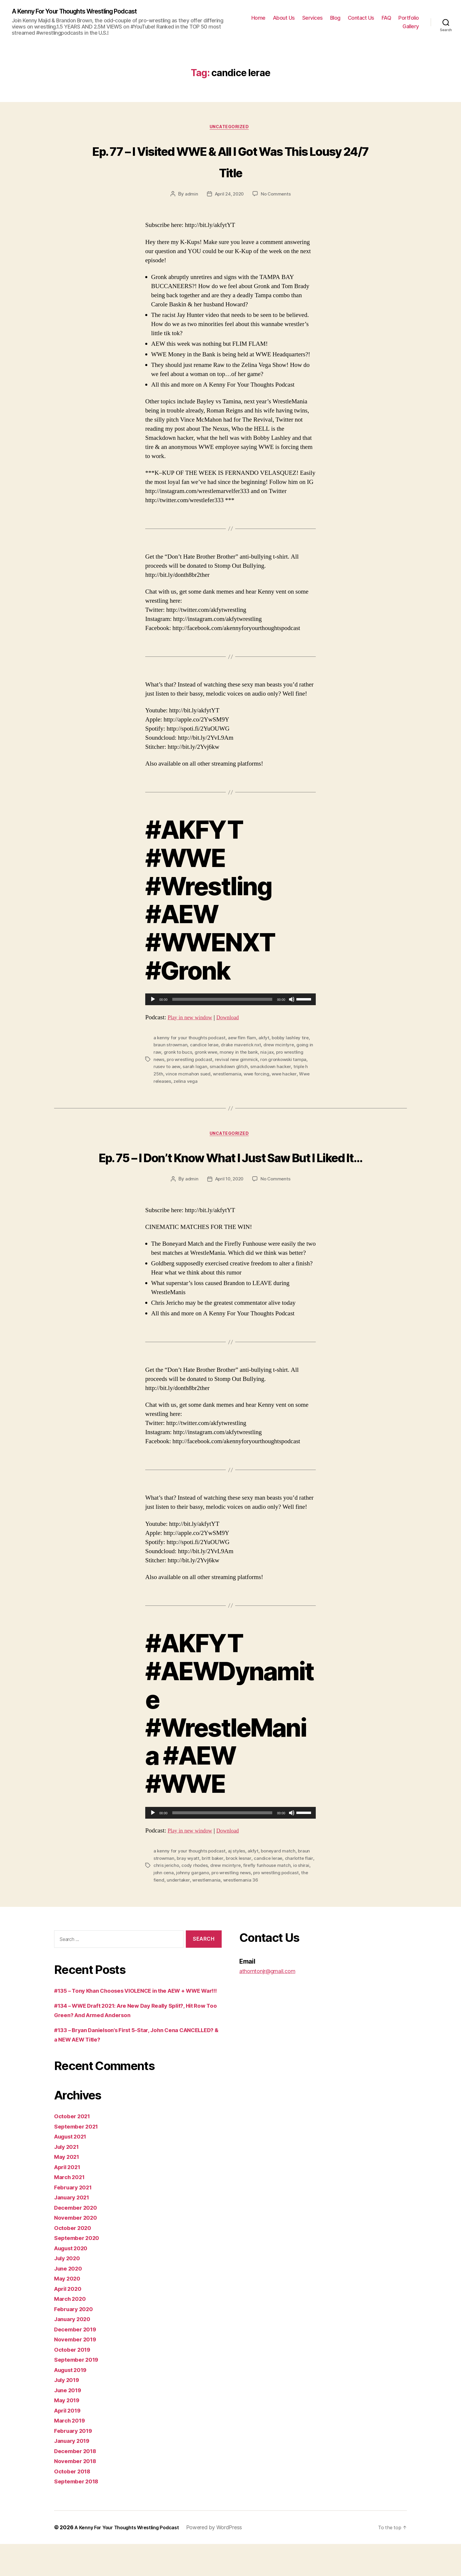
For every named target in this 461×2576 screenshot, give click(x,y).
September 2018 (78, 2513)
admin (189, 196)
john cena (177, 1896)
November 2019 (77, 2371)
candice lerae (205, 1047)
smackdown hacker (273, 1068)
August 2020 (73, 2280)
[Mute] (292, 1002)
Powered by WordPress (226, 2559)
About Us (284, 18)
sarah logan (195, 1068)
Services (312, 18)
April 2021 (69, 2199)
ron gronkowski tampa (288, 1061)
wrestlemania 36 (271, 1903)
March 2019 (71, 2452)
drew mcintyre (282, 1047)
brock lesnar (241, 1882)
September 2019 (78, 2391)
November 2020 (78, 2249)
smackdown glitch (230, 1068)
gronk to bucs (183, 1054)
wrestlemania (228, 1075)
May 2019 (68, 2432)
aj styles (239, 1874)
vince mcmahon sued (188, 1075)
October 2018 (74, 2503)
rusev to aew (167, 1068)
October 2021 (74, 2148)
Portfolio (408, 18)
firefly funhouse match (280, 1889)
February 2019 (75, 2462)
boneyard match (281, 1874)
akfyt (266, 1040)
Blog (335, 18)
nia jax (276, 1054)
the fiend (183, 1903)
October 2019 (74, 2381)
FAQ (386, 18)
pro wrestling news (246, 1896)
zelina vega (186, 1082)
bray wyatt (188, 1882)
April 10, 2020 (228, 1203)
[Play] (153, 1002)
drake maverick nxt (243, 1047)
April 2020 (69, 2320)
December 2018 (77, 2483)
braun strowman (170, 1047)
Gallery (410, 27)
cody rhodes (205, 1889)
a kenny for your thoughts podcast (190, 1040)
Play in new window (193, 1019)
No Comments (277, 196)
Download (235, 1019)
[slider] (222, 1001)
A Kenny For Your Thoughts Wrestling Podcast (85, 11)
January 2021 (74, 2229)
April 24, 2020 (228, 196)
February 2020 (76, 2341)
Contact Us (361, 18)
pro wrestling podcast (190, 1061)
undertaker (207, 1903)
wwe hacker (288, 1075)
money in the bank (246, 1054)
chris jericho (177, 1889)
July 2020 (69, 2290)
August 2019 (73, 2401)
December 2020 (78, 2239)
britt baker (214, 1882)
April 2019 (69, 2442)
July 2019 (68, 2411)
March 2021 (71, 2209)
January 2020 (74, 2351)
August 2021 (73, 2168)
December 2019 (77, 2361)
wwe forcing (258, 1075)
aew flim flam (244, 1040)
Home (258, 18)
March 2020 (71, 2330)
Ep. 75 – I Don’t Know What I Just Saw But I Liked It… (230, 1169)
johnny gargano (207, 1896)
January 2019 (74, 2472)
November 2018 (77, 2493)
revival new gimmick (239, 1061)
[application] (230, 1002)
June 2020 (70, 2300)
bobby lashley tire (294, 1040)
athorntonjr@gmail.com (272, 1993)
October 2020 (74, 2259)
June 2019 (69, 2422)
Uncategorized (230, 128)
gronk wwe (213, 1054)
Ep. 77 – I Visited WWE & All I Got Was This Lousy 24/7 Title (230, 162)
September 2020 (79, 2269)
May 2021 (68, 2188)
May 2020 (68, 2310)
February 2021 (75, 2219)
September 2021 (78, 2158)
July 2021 (68, 2178)
